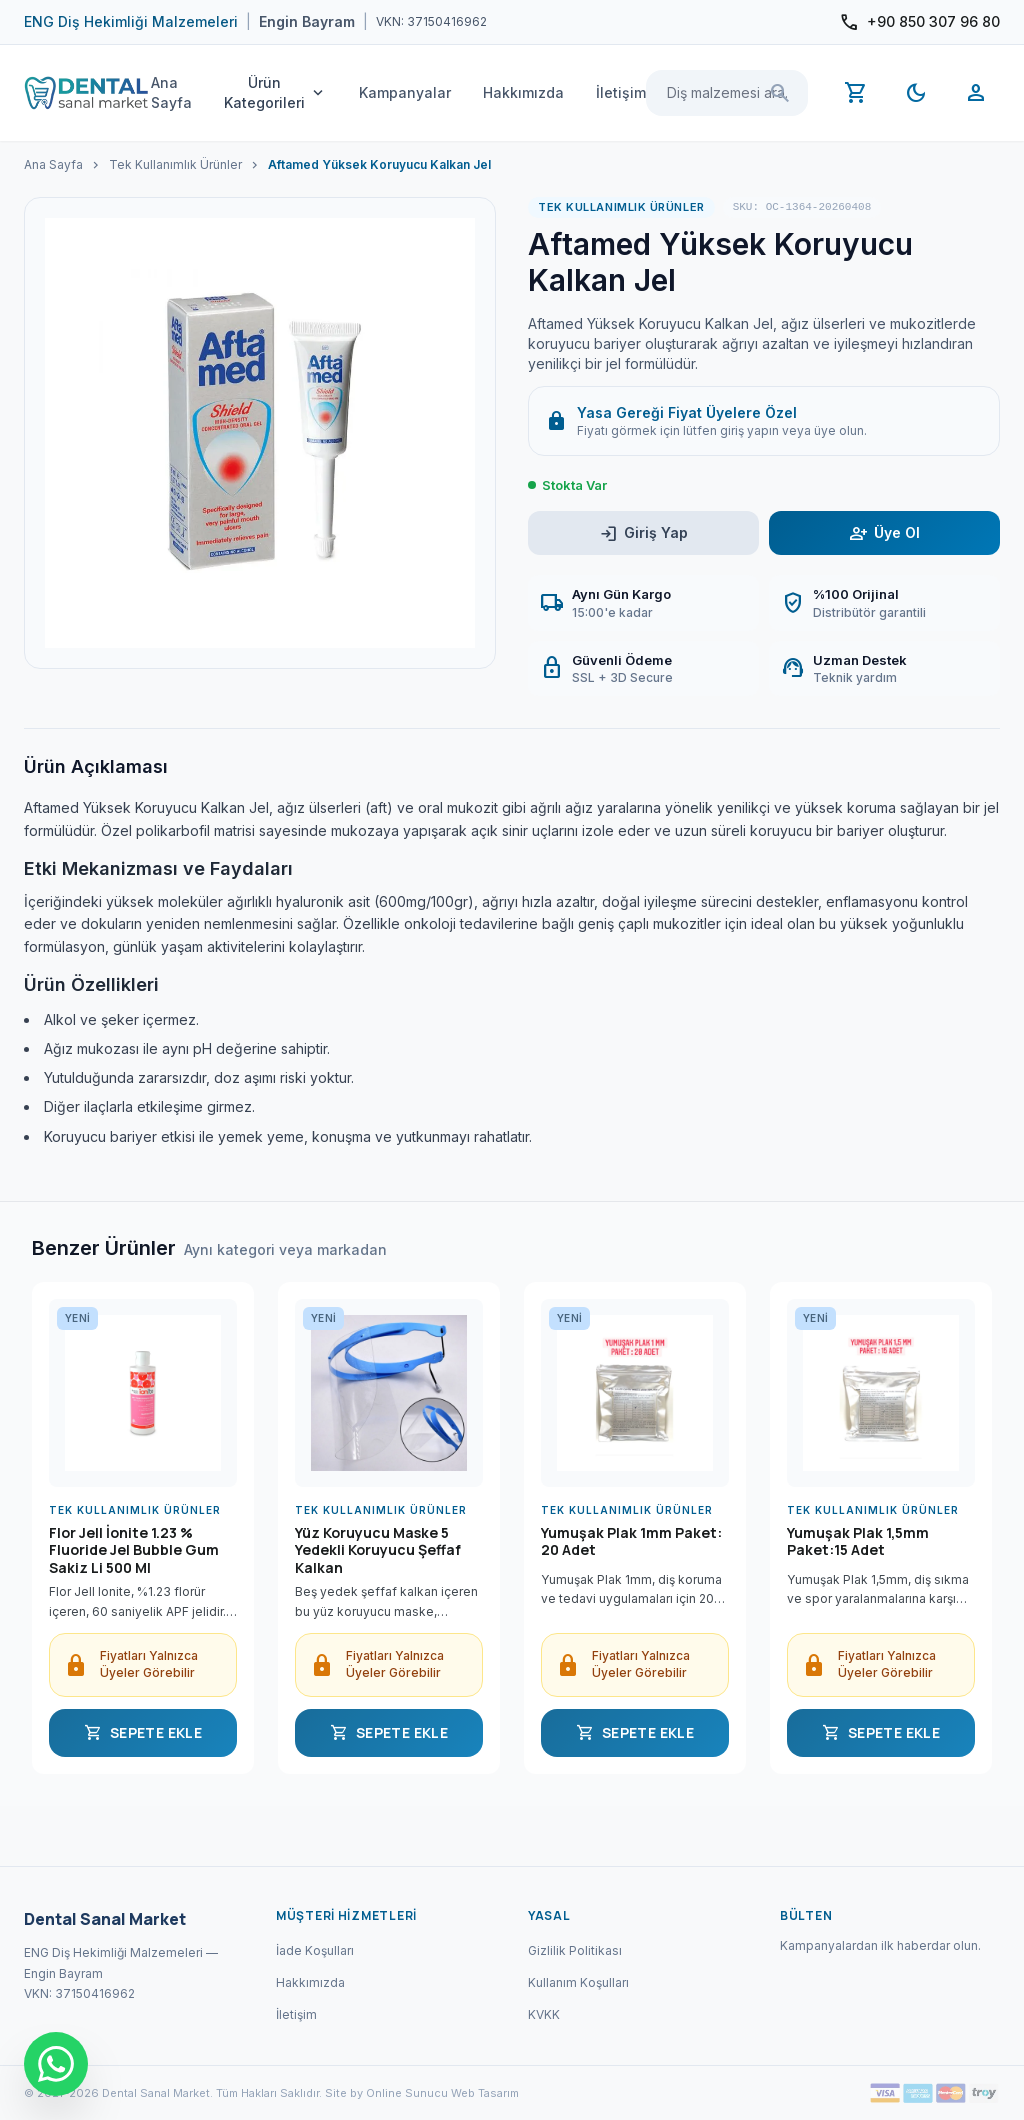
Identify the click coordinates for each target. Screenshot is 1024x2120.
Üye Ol (884, 533)
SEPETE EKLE (143, 1733)
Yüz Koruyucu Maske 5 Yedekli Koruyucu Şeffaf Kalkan (378, 1550)
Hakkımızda (523, 92)
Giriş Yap (643, 533)
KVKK (544, 2014)
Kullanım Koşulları (578, 1982)
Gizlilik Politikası (575, 1950)
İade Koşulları (315, 1950)
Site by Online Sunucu (386, 2093)
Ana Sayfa (171, 92)
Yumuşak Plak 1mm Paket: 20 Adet (631, 1542)
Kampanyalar (405, 92)
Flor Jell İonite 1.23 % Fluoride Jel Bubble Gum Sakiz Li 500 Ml (134, 1550)
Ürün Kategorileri (275, 92)
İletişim (621, 92)
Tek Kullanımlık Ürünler (175, 164)
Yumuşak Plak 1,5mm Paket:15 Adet (858, 1542)
